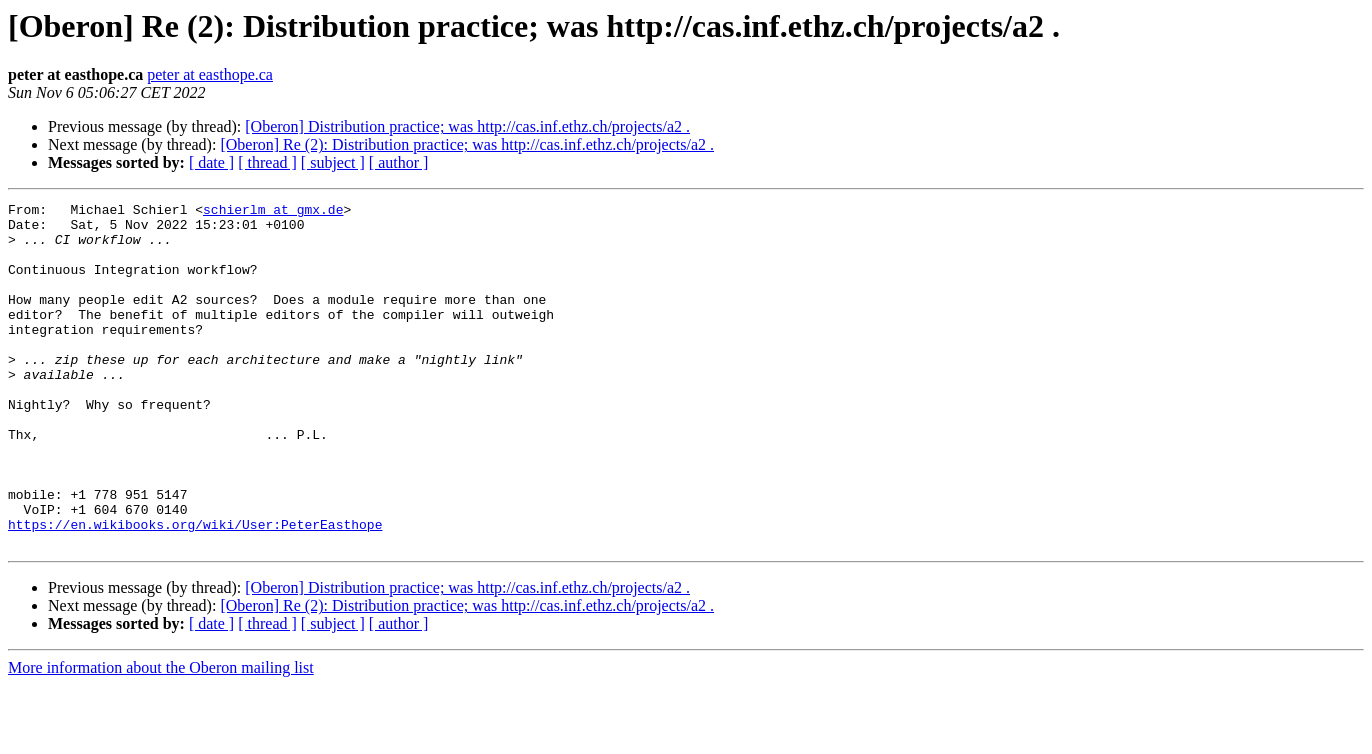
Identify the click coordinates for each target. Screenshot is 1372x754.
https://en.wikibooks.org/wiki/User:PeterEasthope (195, 590)
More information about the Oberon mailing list (161, 736)
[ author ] (399, 162)
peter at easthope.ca (210, 74)
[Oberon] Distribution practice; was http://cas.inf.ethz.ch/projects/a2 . (467, 126)
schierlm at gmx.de (273, 212)
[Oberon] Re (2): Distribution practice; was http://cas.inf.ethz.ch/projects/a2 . (467, 144)
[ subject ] (333, 162)
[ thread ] (267, 162)
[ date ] (211, 162)
